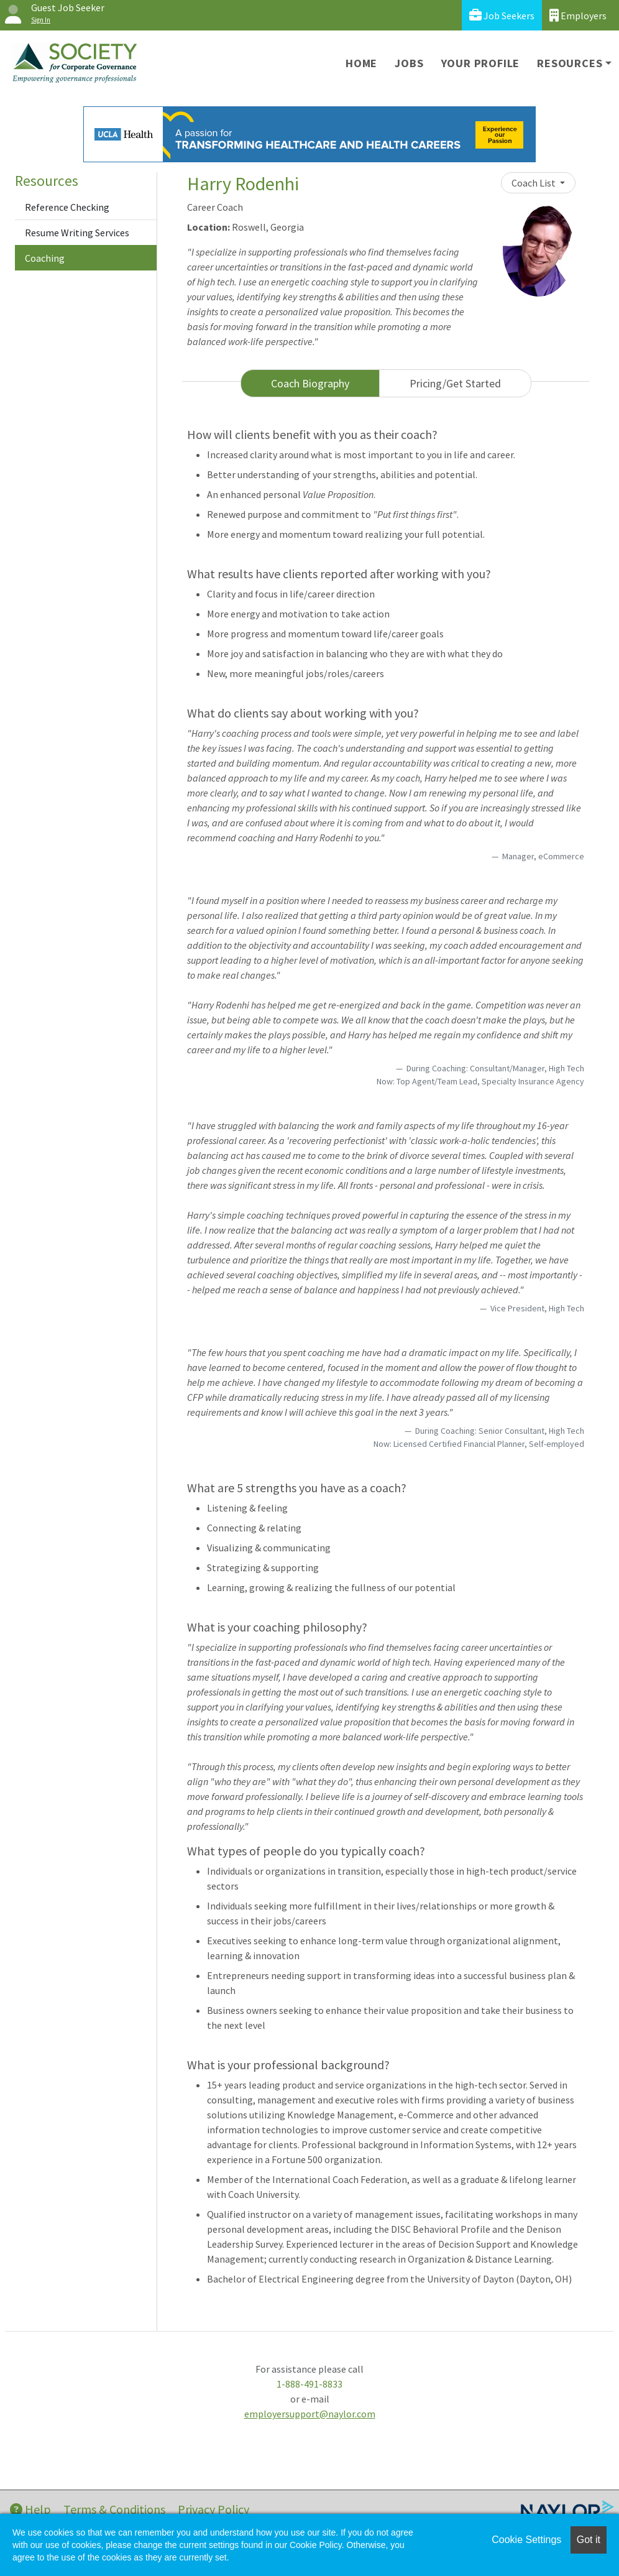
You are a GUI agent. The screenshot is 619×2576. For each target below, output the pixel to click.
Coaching (45, 258)
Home (361, 63)
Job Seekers (501, 15)
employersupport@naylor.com (309, 2413)
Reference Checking (67, 207)
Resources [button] (569, 63)
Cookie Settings (526, 2539)
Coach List (534, 183)
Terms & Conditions (114, 2509)
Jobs (409, 63)
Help (30, 2509)
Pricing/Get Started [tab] (455, 383)
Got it (588, 2539)
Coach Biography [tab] (310, 383)
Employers (578, 15)
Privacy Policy (213, 2509)
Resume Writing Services (77, 232)
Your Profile (480, 63)
